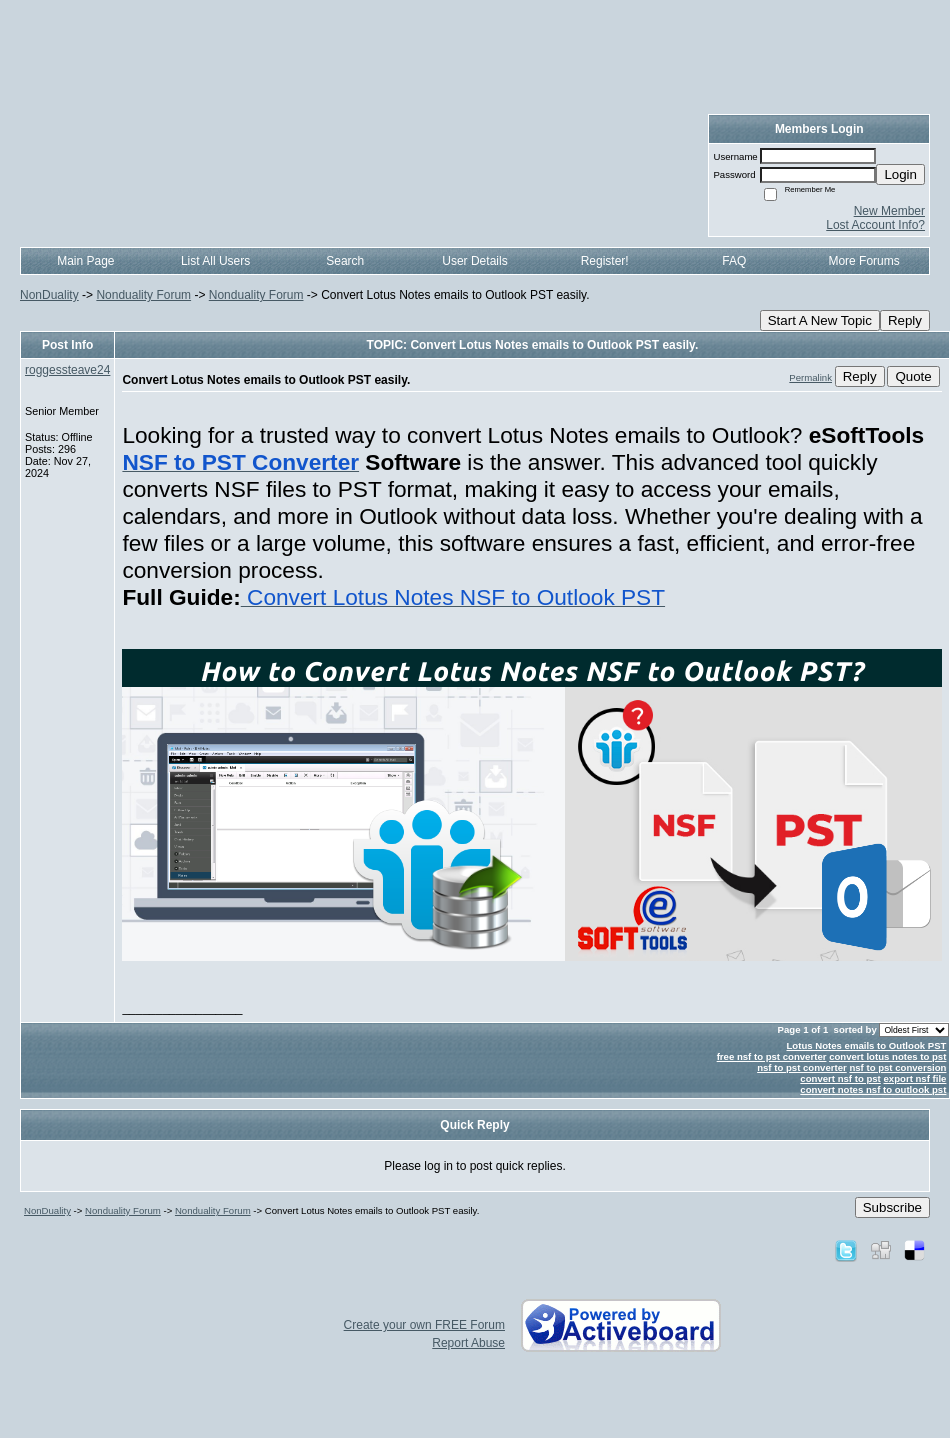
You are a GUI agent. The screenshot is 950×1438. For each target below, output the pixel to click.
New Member (889, 211)
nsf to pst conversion (897, 1067)
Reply (905, 320)
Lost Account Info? (875, 225)
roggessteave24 (67, 370)
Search (345, 261)
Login (900, 174)
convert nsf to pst (840, 1078)
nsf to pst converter (802, 1067)
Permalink (810, 377)
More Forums (863, 261)
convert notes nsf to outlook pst (873, 1089)
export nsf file (915, 1078)
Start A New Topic (820, 320)
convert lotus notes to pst (887, 1056)
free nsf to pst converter (772, 1056)
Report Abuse (468, 1343)
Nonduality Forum (143, 295)
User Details (474, 261)
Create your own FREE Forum (424, 1325)
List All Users (215, 261)
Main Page (85, 261)
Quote (913, 376)
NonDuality (49, 295)
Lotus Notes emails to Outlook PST (866, 1045)
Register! (605, 261)
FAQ (734, 261)
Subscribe (892, 1207)
